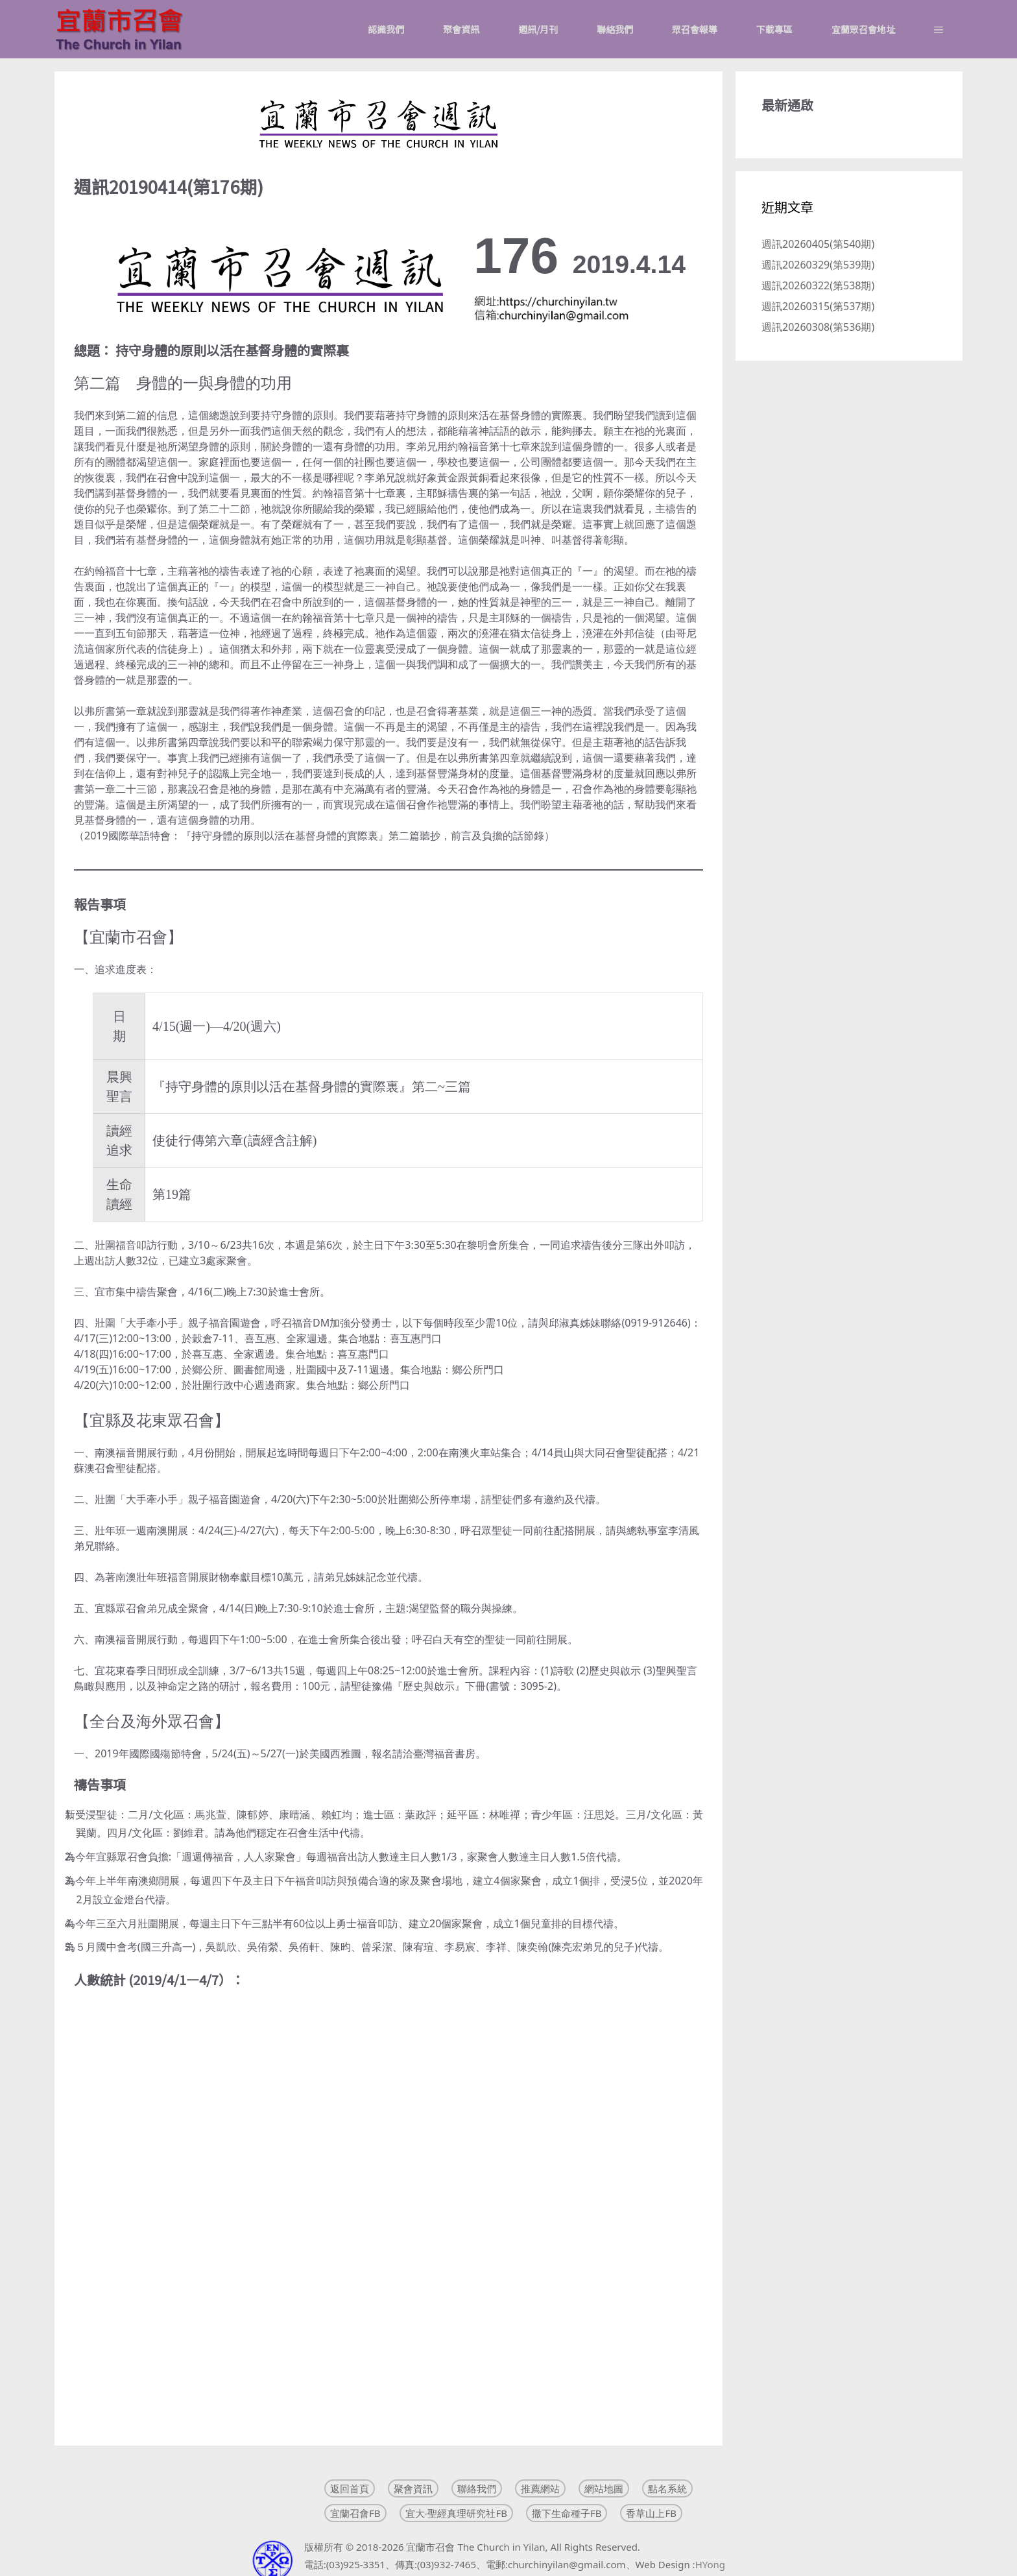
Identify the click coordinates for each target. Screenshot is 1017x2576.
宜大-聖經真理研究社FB (456, 2513)
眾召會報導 (694, 29)
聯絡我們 (615, 29)
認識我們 (386, 29)
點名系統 (667, 2488)
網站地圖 (603, 2488)
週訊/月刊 (538, 29)
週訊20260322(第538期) (817, 285)
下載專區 (774, 29)
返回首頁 (349, 2488)
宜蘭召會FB (355, 2513)
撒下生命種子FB (567, 2513)
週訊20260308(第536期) (817, 327)
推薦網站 (540, 2488)
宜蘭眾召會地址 (863, 29)
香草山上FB (651, 2513)
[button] (939, 29)
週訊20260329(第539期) (817, 265)
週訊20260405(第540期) (817, 244)
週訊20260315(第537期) (817, 306)
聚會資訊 (461, 29)
